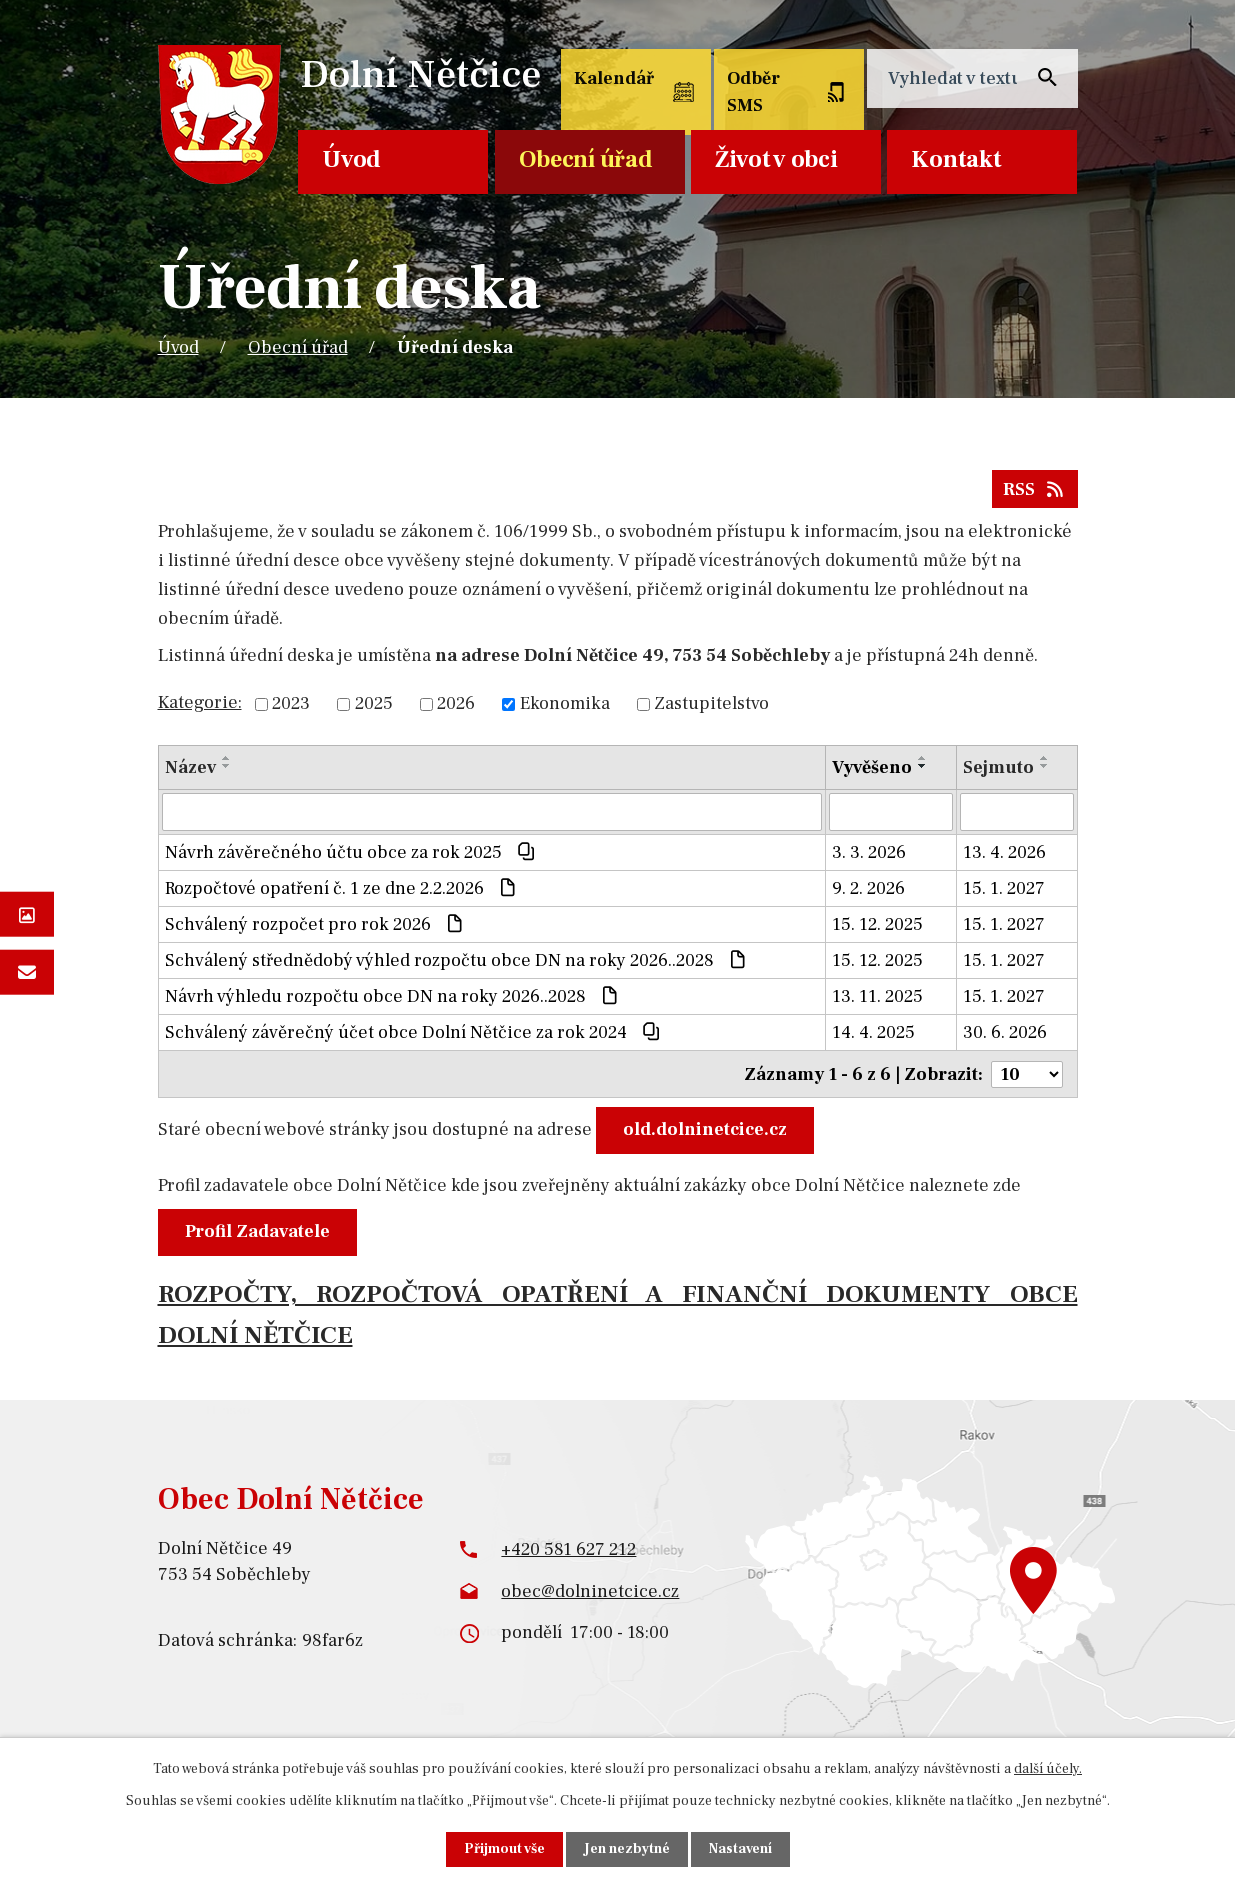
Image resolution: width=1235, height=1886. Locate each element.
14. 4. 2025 (873, 1032)
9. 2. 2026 (868, 888)
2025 (374, 704)
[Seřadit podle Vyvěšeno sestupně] (923, 766)
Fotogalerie (27, 914)
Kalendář (614, 78)
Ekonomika (565, 704)
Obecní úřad (586, 159)
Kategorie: (200, 702)
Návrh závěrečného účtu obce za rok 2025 (351, 852)
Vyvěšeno (872, 767)
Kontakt (956, 159)
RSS (1035, 489)
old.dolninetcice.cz (705, 1128)
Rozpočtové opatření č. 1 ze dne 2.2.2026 (342, 888)
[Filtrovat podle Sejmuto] (1017, 812)
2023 (291, 704)
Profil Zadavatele (257, 1230)
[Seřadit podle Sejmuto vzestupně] (1045, 758)
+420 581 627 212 (568, 1548)
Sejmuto (998, 767)
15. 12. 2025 (877, 924)
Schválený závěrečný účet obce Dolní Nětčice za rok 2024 (414, 1032)
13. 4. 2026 (1004, 852)
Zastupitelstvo (711, 704)
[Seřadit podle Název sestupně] (227, 766)
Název (190, 767)
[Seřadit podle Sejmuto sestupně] (1045, 766)
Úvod (351, 159)
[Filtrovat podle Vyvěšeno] (891, 812)
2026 (456, 704)
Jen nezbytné (627, 1849)
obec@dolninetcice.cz (590, 1589)
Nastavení (740, 1849)
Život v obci (776, 159)
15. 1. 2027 (1004, 888)
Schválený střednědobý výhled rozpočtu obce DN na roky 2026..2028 (457, 960)
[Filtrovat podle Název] (492, 812)
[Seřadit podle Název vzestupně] (227, 758)
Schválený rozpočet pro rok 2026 (316, 924)
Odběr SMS (753, 92)
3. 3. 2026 (869, 852)
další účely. (1048, 1769)
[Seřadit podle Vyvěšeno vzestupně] (923, 758)
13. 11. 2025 (877, 996)
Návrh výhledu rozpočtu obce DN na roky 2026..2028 (393, 996)
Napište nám (27, 971)
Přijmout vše (504, 1849)
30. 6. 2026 (1005, 1032)
